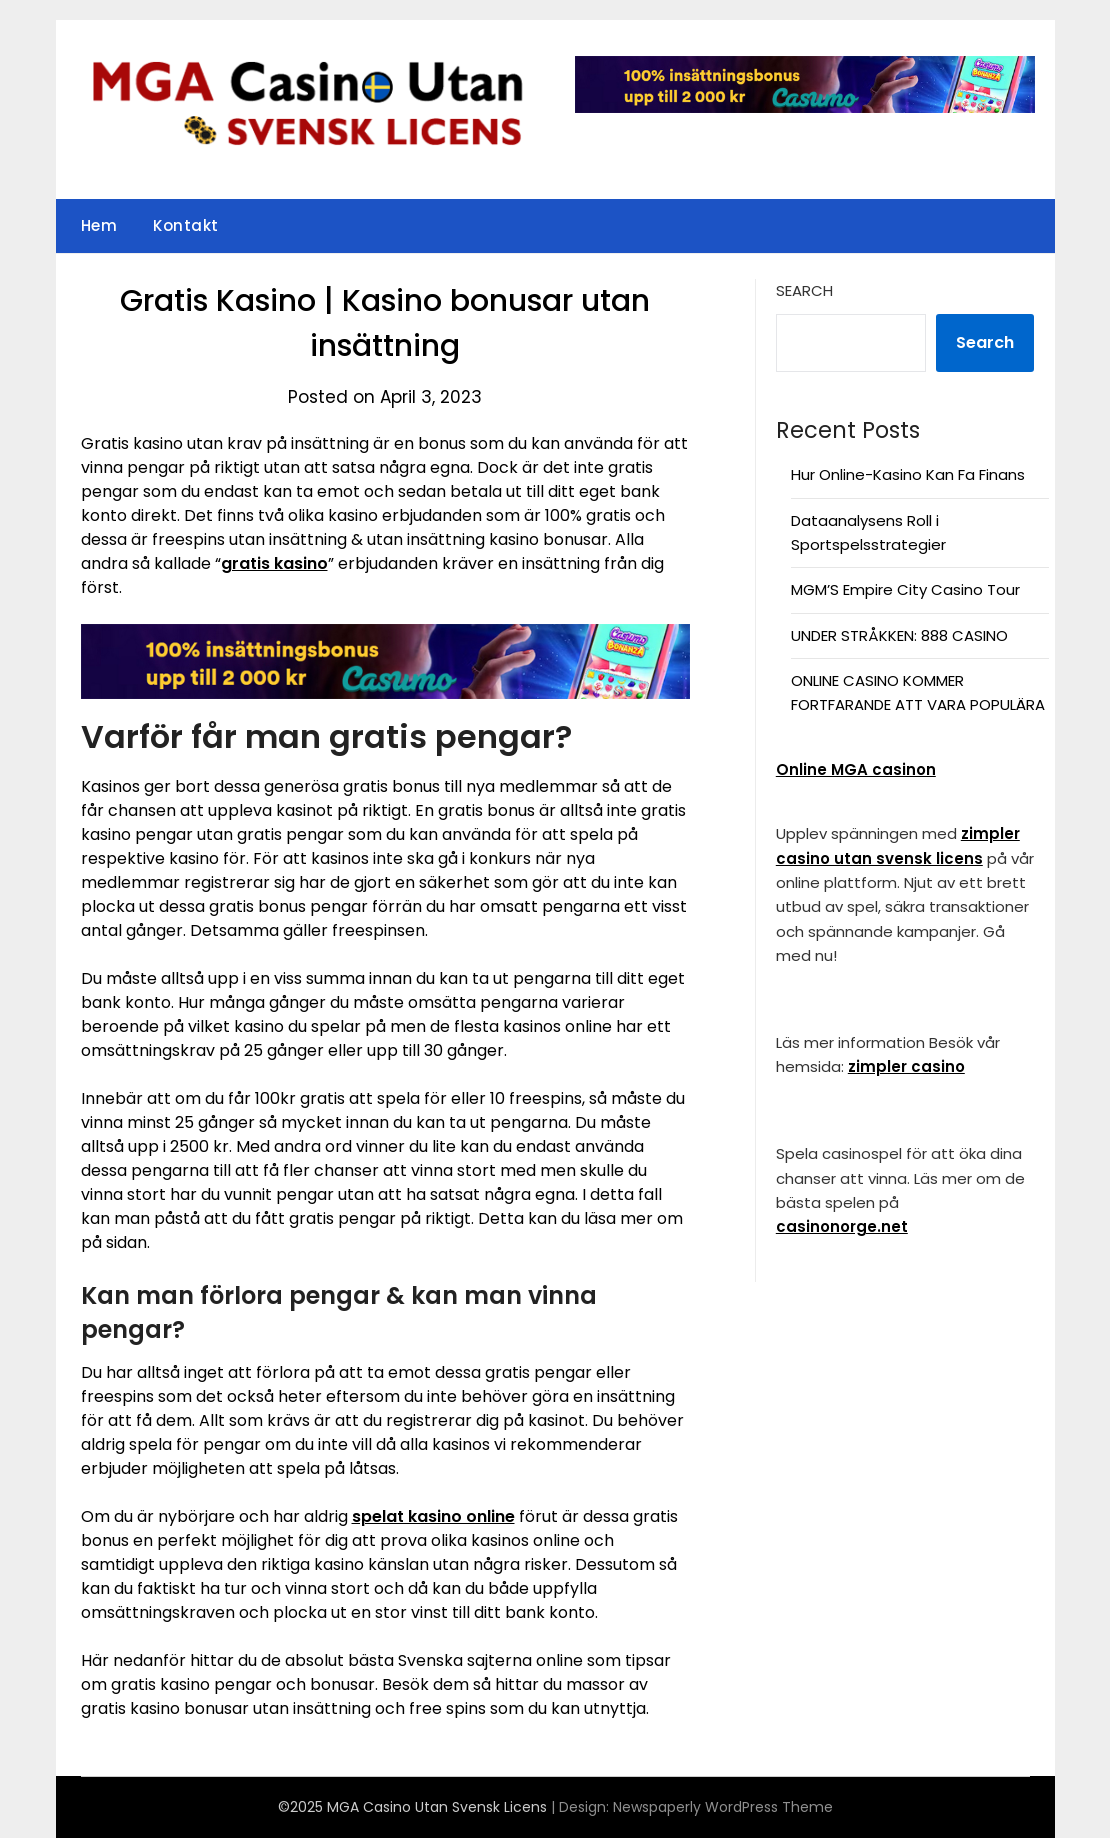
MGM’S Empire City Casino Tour (905, 589)
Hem (99, 225)
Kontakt (186, 225)
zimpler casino (906, 1066)
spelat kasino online (433, 1516)
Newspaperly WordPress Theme (723, 1807)
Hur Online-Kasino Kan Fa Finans (908, 474)
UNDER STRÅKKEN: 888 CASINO (899, 635)
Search (804, 290)
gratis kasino (274, 563)
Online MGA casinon (856, 769)
